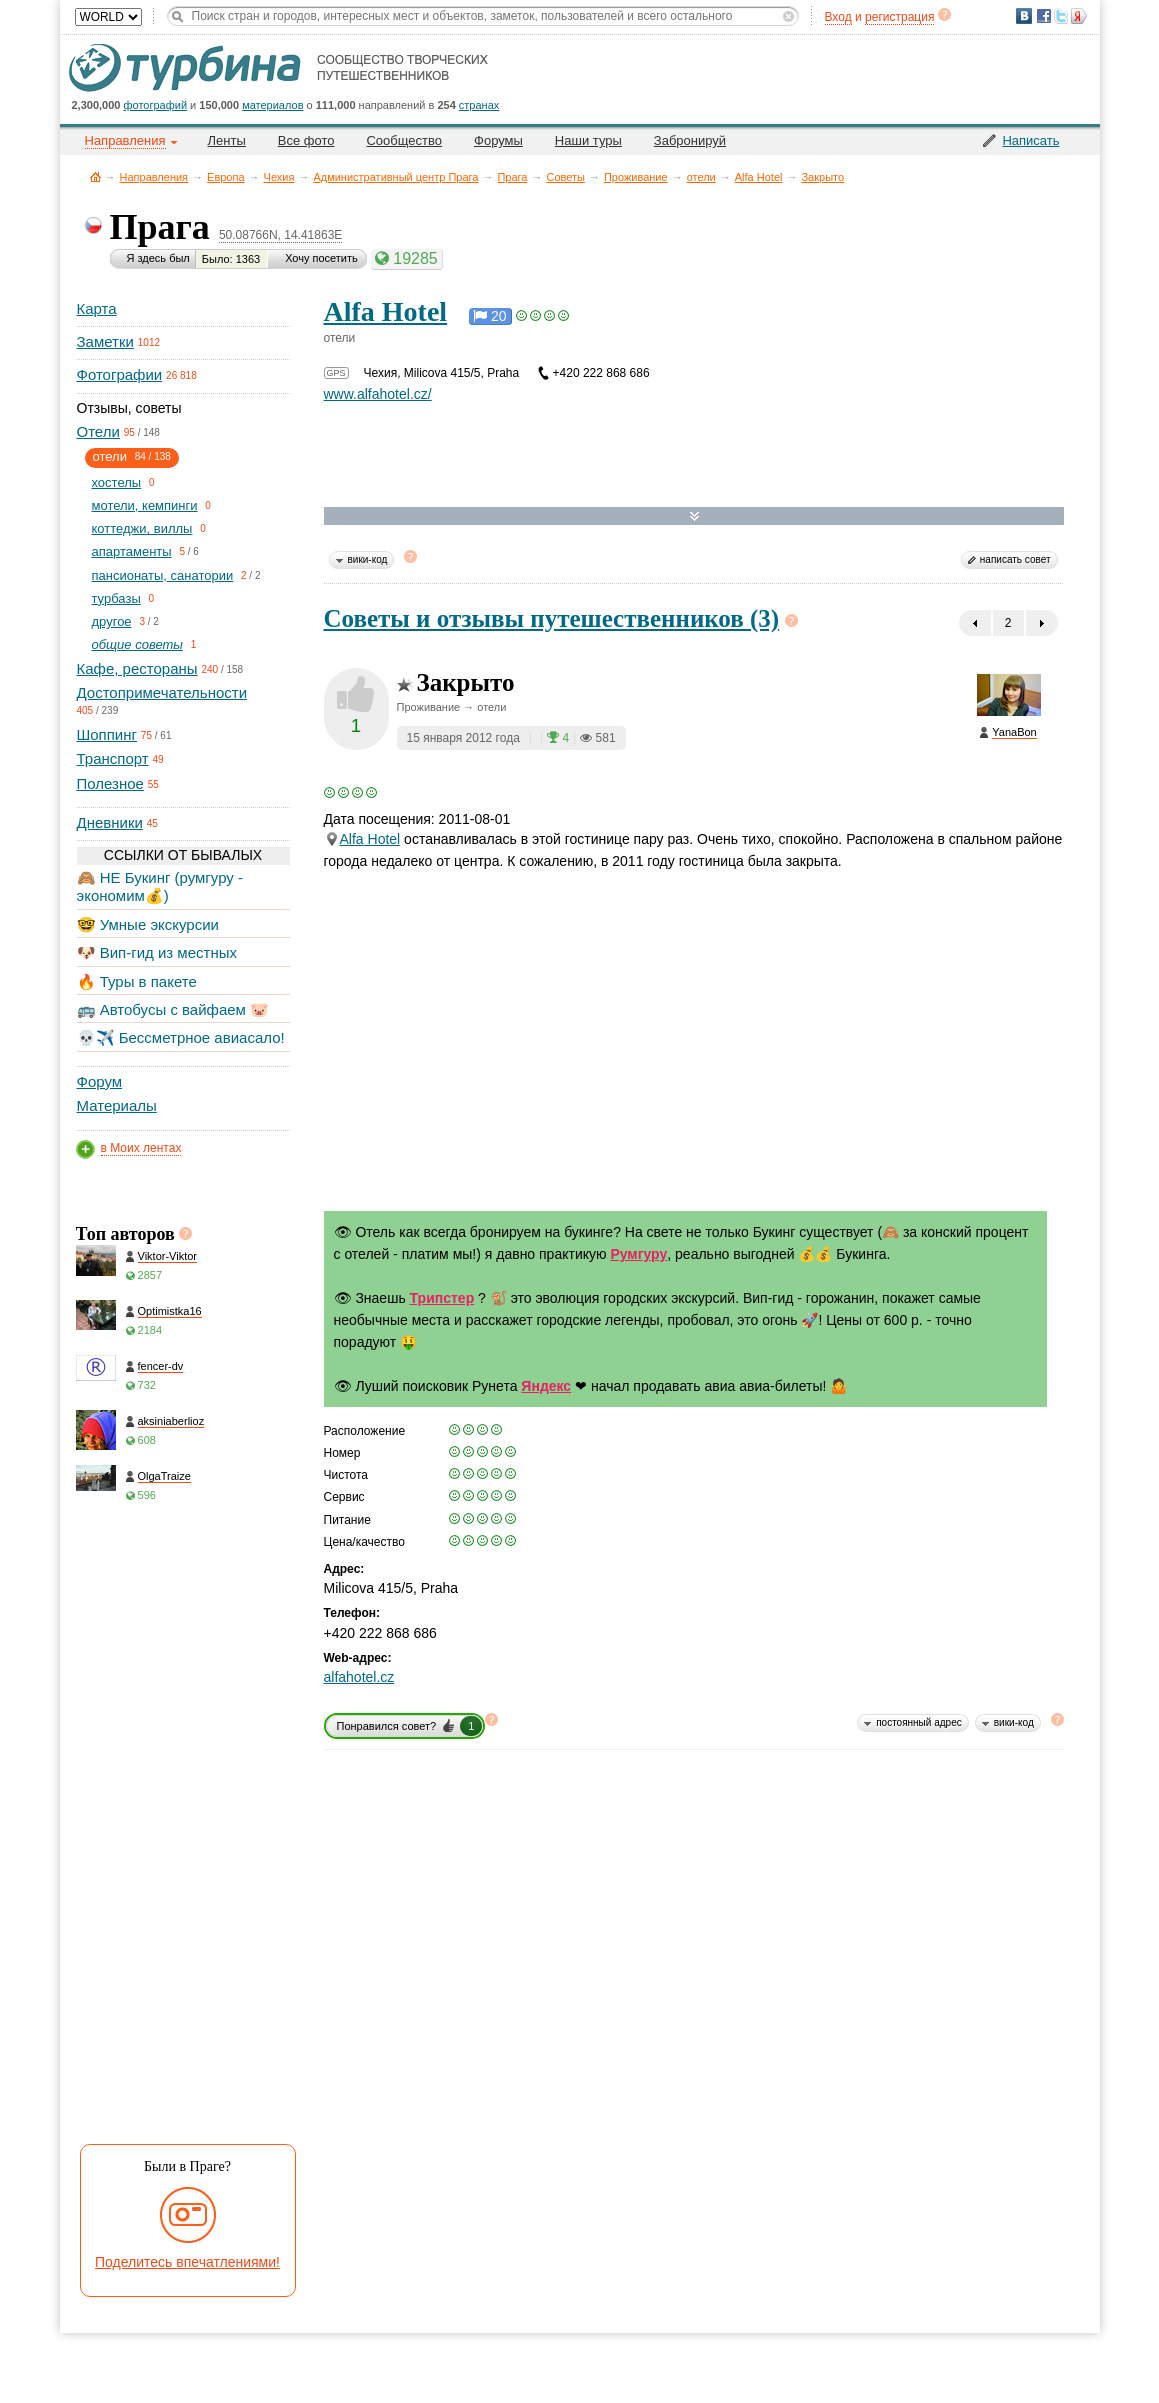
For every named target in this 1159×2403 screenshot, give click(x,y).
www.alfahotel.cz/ (378, 394)
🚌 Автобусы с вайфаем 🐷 (173, 1009)
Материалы (117, 1105)
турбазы (116, 598)
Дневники (110, 822)
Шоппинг (107, 734)
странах (479, 105)
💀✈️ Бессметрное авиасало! (181, 1037)
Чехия (279, 177)
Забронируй (690, 140)
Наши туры (588, 140)
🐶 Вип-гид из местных (157, 952)
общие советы (137, 644)
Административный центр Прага (395, 177)
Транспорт (113, 758)
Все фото (306, 140)
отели (701, 177)
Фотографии (120, 374)
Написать (1030, 140)
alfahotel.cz (359, 1677)
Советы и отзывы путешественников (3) (552, 618)
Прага (512, 177)
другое (112, 621)
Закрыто (822, 177)
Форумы (498, 140)
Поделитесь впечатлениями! (187, 2262)
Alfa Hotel (759, 177)
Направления (154, 177)
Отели (98, 431)
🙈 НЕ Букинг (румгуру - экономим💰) (160, 886)
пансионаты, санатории (163, 575)
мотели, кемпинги (145, 505)
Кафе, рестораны (137, 668)
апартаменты (132, 551)
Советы (565, 177)
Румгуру (638, 1254)
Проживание (636, 177)
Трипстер (442, 1298)
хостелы (117, 482)
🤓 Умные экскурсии (148, 924)
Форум (100, 1081)
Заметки (105, 341)
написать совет (1015, 559)
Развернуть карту (694, 516)
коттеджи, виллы (142, 528)
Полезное (110, 783)
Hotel (362, 839)
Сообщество (404, 140)
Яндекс (546, 1386)
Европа (226, 177)
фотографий (156, 105)
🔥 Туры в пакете (137, 981)
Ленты (227, 140)
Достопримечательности (162, 692)
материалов (272, 105)
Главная (95, 176)
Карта (97, 308)
